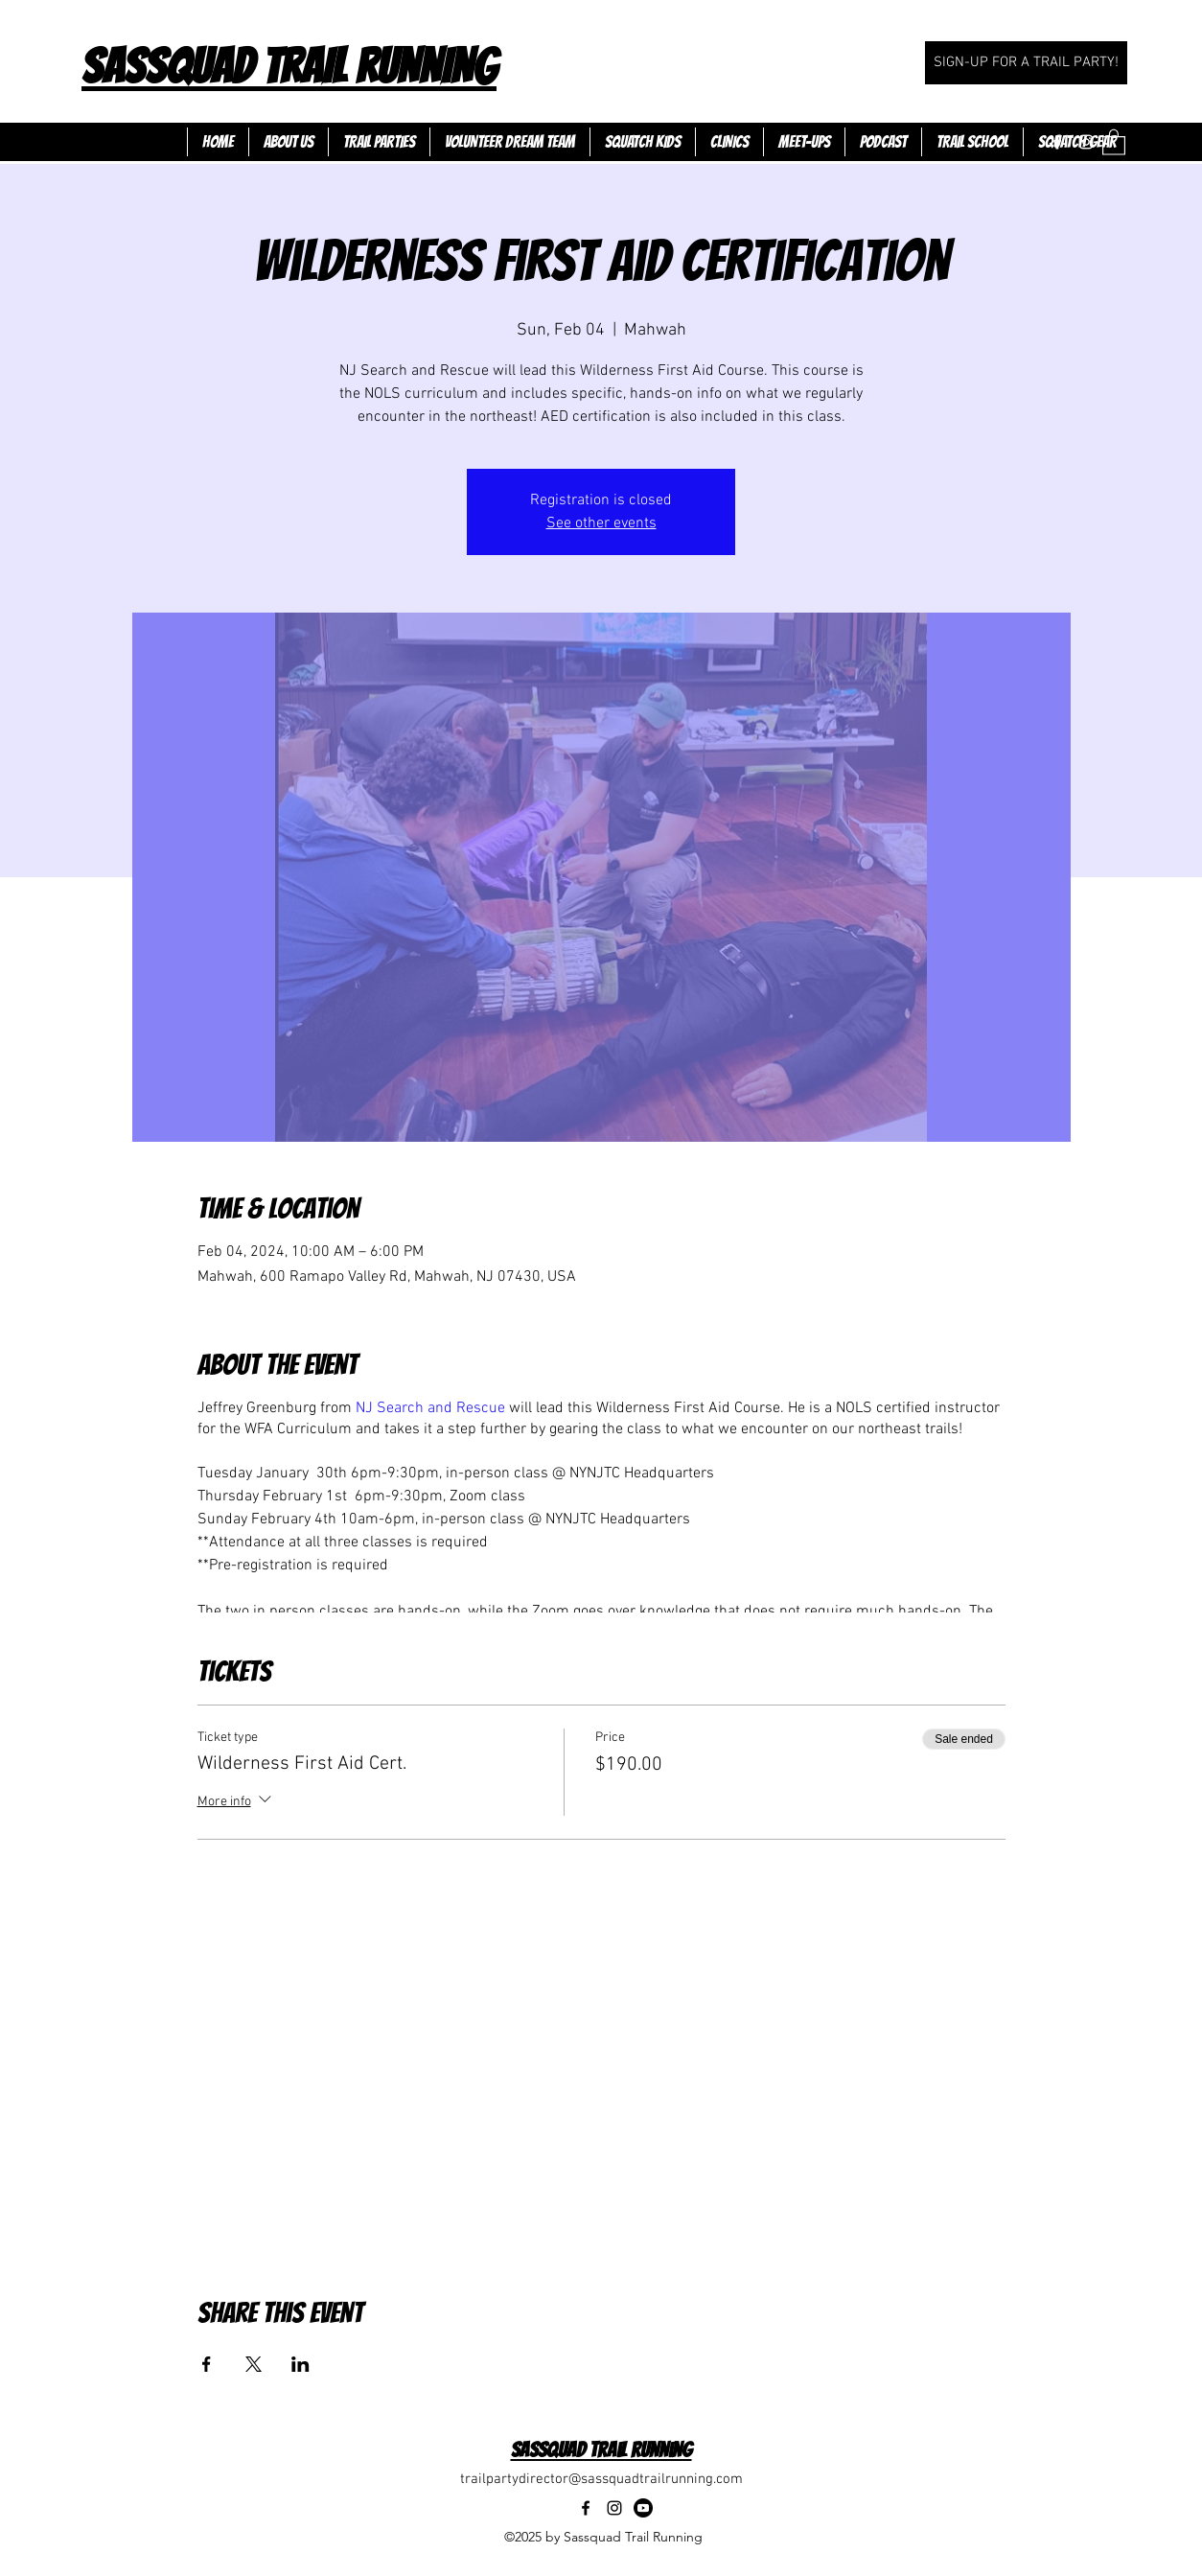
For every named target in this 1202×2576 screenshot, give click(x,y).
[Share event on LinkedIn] (300, 2364)
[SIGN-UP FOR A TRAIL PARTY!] (1026, 62)
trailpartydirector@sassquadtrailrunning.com (601, 2479)
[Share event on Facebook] (206, 2364)
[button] (1113, 141)
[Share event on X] (253, 2364)
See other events (601, 523)
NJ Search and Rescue (430, 1408)
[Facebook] (1057, 141)
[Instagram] (1086, 141)
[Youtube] (643, 2508)
